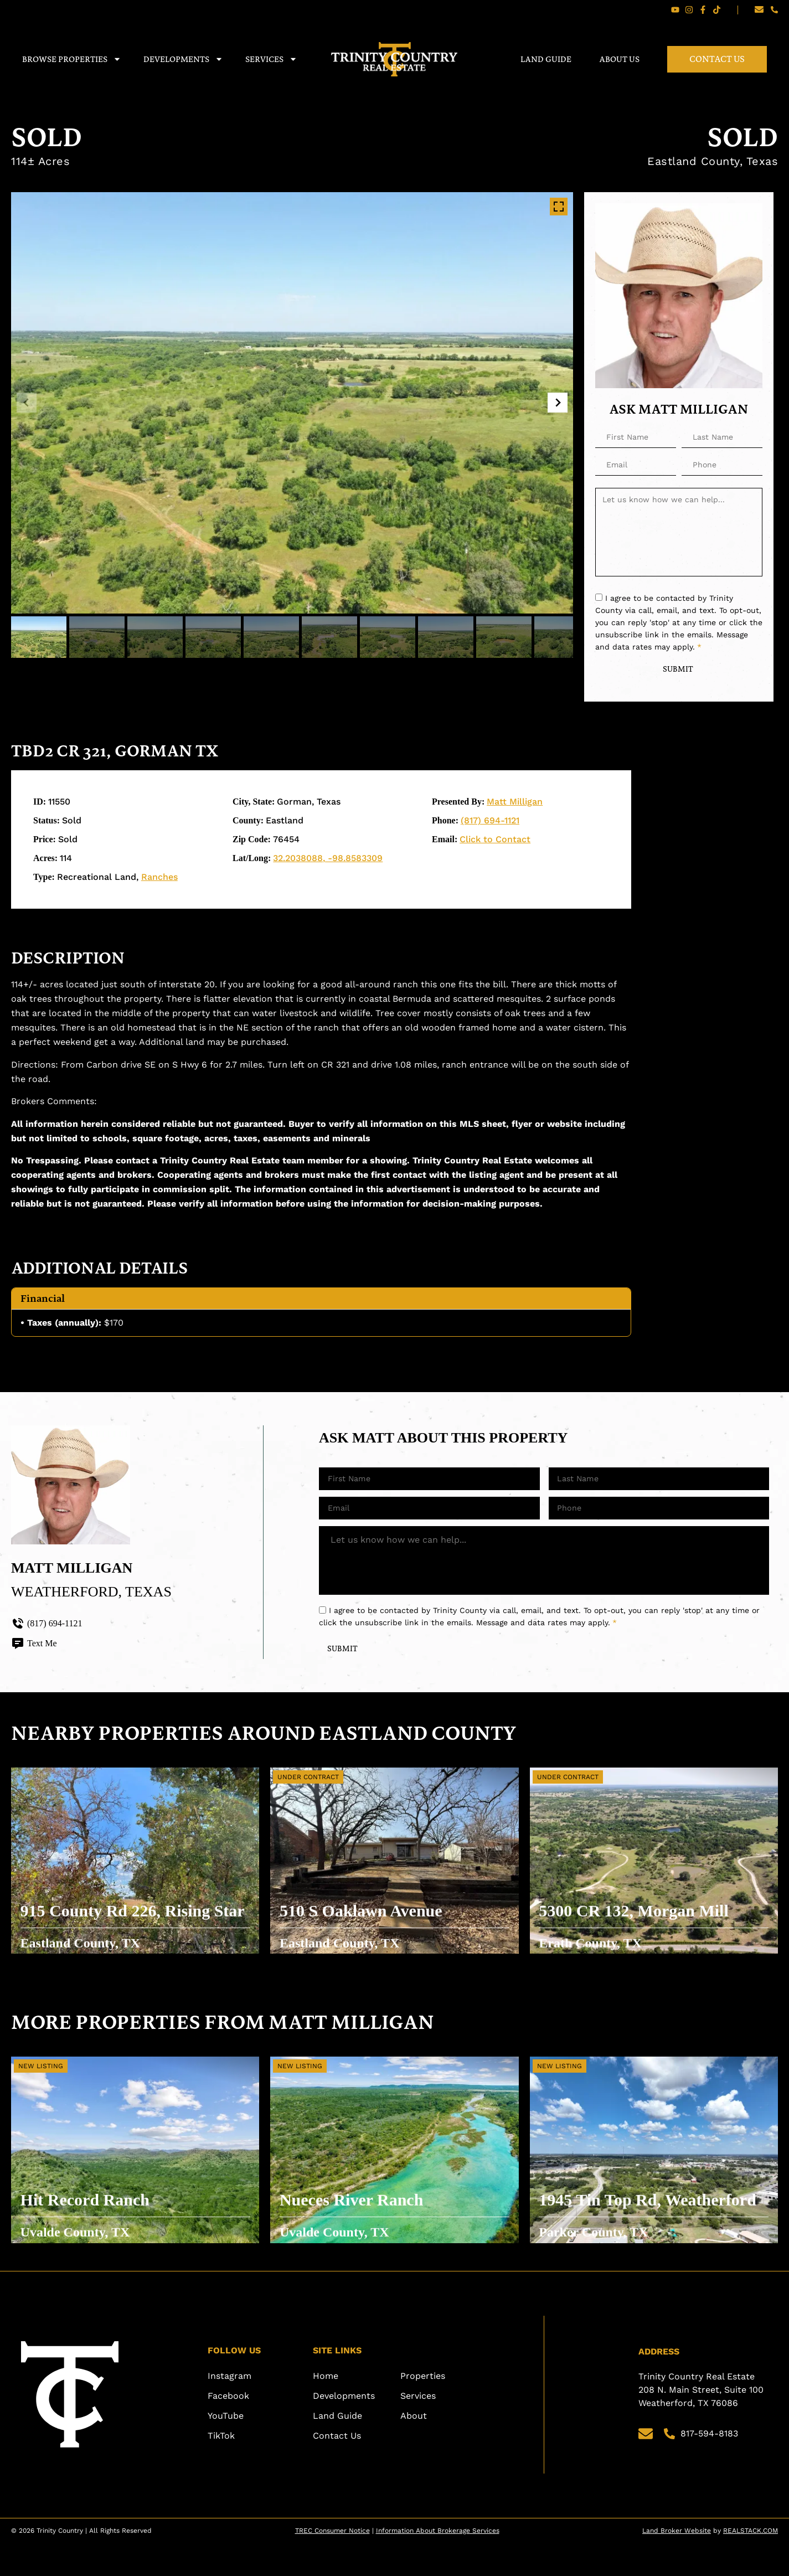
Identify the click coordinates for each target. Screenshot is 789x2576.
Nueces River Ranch (358, 2228)
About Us (619, 59)
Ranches (159, 880)
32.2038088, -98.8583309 (328, 861)
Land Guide (545, 59)
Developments (183, 59)
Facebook (228, 2429)
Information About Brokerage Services (437, 2564)
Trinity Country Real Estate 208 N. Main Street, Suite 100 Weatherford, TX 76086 (702, 2422)
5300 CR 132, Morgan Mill (641, 1939)
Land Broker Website (676, 2564)
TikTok (221, 2469)
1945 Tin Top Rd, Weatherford (607, 2229)
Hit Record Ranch (92, 2228)
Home (325, 2409)
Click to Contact (495, 842)
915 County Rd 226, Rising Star (123, 1940)
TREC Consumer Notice (332, 2564)
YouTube (226, 2449)
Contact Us (717, 59)
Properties (422, 2409)
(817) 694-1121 (490, 823)
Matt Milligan (515, 805)
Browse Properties (71, 59)
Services (271, 59)
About (413, 2449)
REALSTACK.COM (750, 2564)
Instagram (229, 2409)
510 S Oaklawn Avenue (368, 1939)
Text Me (34, 1646)
